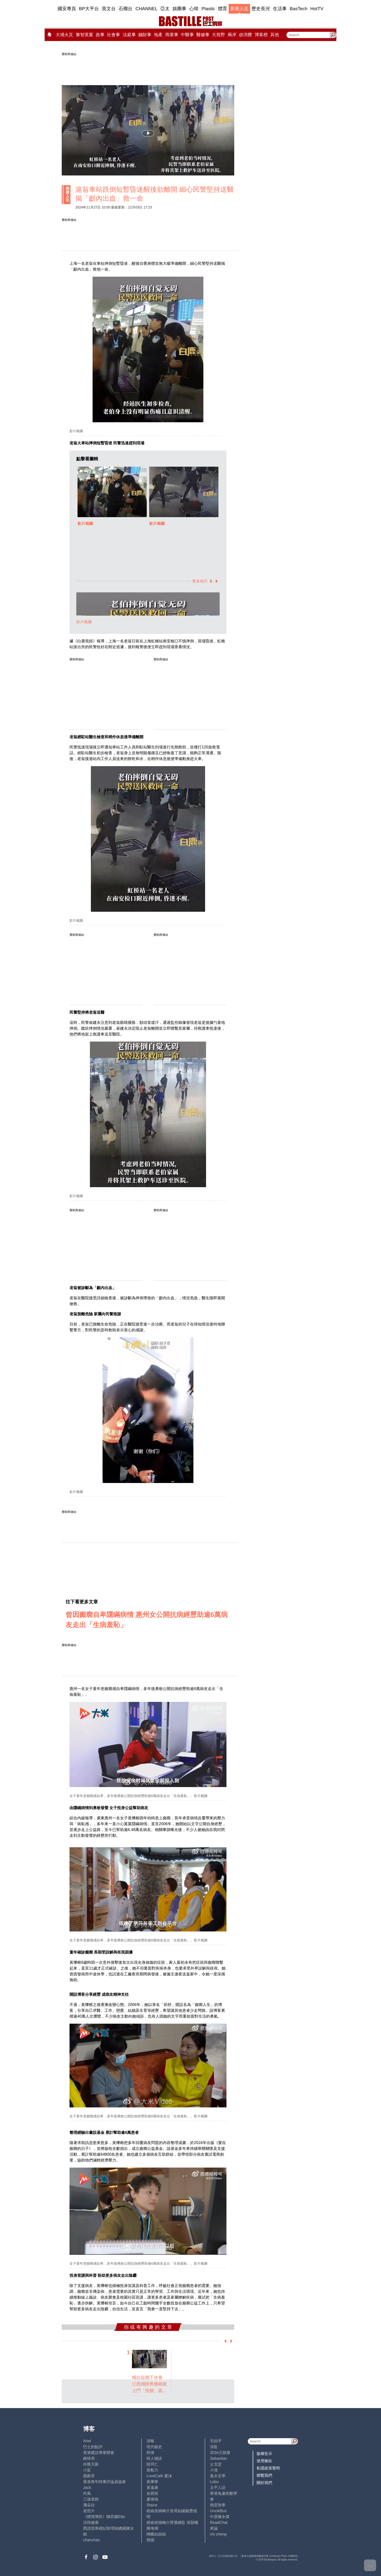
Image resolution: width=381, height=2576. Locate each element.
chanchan (91, 2540)
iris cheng (218, 2534)
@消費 (245, 34)
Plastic (208, 8)
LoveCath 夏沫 (159, 2476)
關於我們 (264, 2483)
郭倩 (150, 2453)
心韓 (194, 8)
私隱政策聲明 (268, 2468)
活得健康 (91, 2522)
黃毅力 (152, 2470)
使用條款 (264, 2461)
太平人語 (217, 2487)
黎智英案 (84, 34)
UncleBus (218, 2511)
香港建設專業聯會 (98, 2453)
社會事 (113, 34)
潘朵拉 (89, 2505)
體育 (222, 8)
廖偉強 (152, 2499)
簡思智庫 (217, 2505)
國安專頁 (67, 8)
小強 (214, 2470)
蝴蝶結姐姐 (156, 2534)
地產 (158, 34)
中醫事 (187, 34)
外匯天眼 (91, 2464)
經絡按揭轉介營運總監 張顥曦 (172, 2522)
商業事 (171, 34)
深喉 (150, 2441)
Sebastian (218, 2458)
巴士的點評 (93, 2447)
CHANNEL (146, 8)
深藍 (214, 2447)
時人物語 (154, 2458)
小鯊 (87, 2470)
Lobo (214, 2482)
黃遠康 (152, 2487)
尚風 (87, 2493)
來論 (214, 2528)
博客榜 (261, 34)
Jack (87, 2487)
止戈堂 (216, 2464)
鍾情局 (89, 2458)
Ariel (87, 2441)
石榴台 (125, 8)
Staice (152, 2505)
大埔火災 (64, 34)
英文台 (109, 8)
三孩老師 (91, 2499)
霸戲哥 (89, 2476)
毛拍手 (216, 2441)
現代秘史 (154, 2447)
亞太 (165, 8)
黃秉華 (152, 2482)
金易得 (152, 2493)
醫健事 (202, 34)
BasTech (298, 8)
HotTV (316, 8)
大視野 (218, 34)
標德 (150, 2540)
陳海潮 (152, 2528)
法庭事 (129, 34)
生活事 (280, 8)
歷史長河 (260, 8)
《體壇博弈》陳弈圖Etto (104, 2517)
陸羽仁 (152, 2464)
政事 (100, 34)
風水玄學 (217, 2476)
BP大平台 (89, 8)
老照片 (89, 2511)
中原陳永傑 (219, 2517)
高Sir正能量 (220, 2453)
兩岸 (232, 34)
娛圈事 (179, 8)
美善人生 (239, 8)
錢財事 (144, 34)
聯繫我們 (264, 2475)
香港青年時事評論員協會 (104, 2482)
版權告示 (264, 2454)
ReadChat (218, 2522)
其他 (274, 34)
